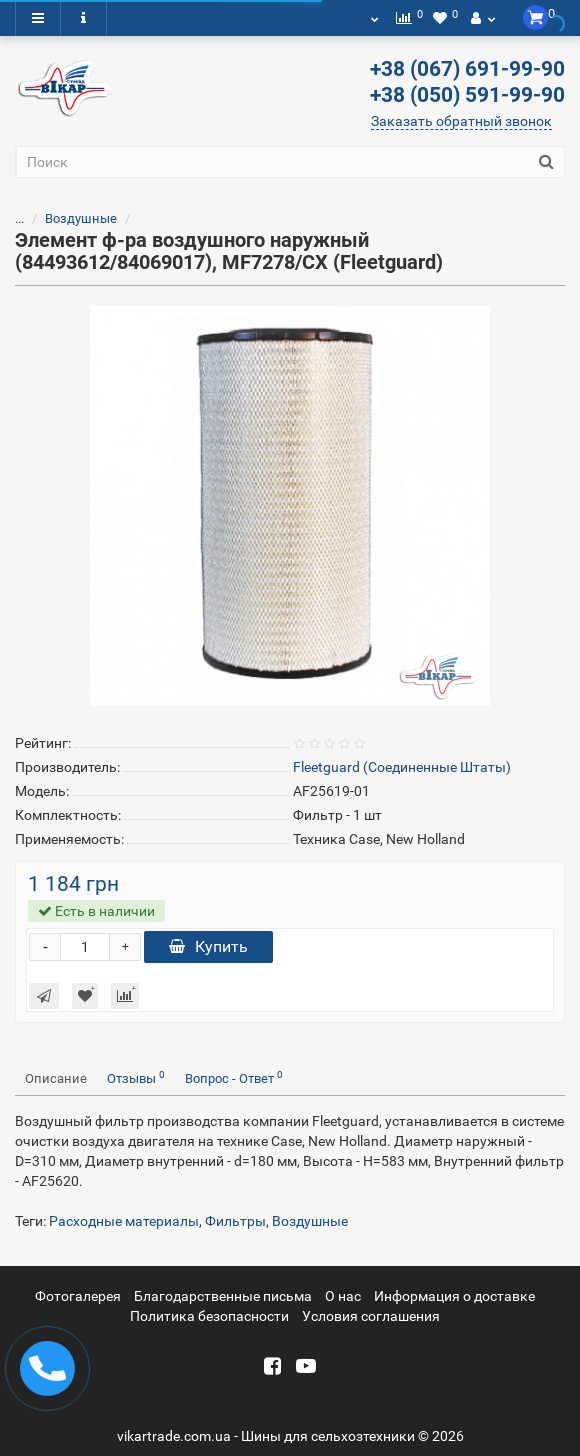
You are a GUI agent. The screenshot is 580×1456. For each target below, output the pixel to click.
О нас (343, 1296)
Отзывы (136, 1077)
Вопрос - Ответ (234, 1077)
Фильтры (235, 1221)
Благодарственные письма (223, 1296)
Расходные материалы (124, 1221)
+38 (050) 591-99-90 (467, 95)
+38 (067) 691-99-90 (467, 69)
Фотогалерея (78, 1296)
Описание (56, 1078)
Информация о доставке (454, 1296)
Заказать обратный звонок (461, 121)
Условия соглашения (371, 1316)
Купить (208, 946)
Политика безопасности (209, 1316)
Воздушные (81, 218)
